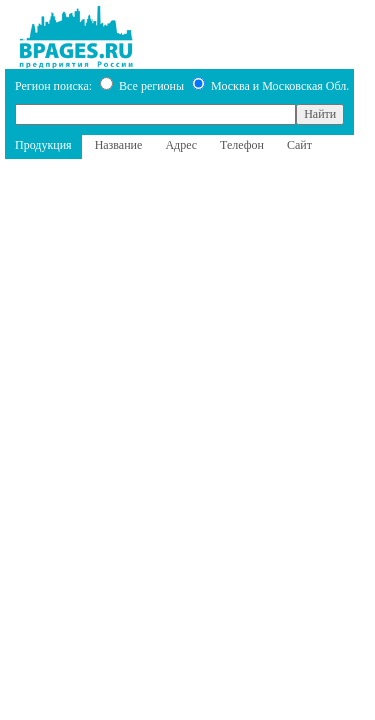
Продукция (43, 145)
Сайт (299, 145)
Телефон (242, 145)
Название (119, 145)
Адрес (181, 145)
